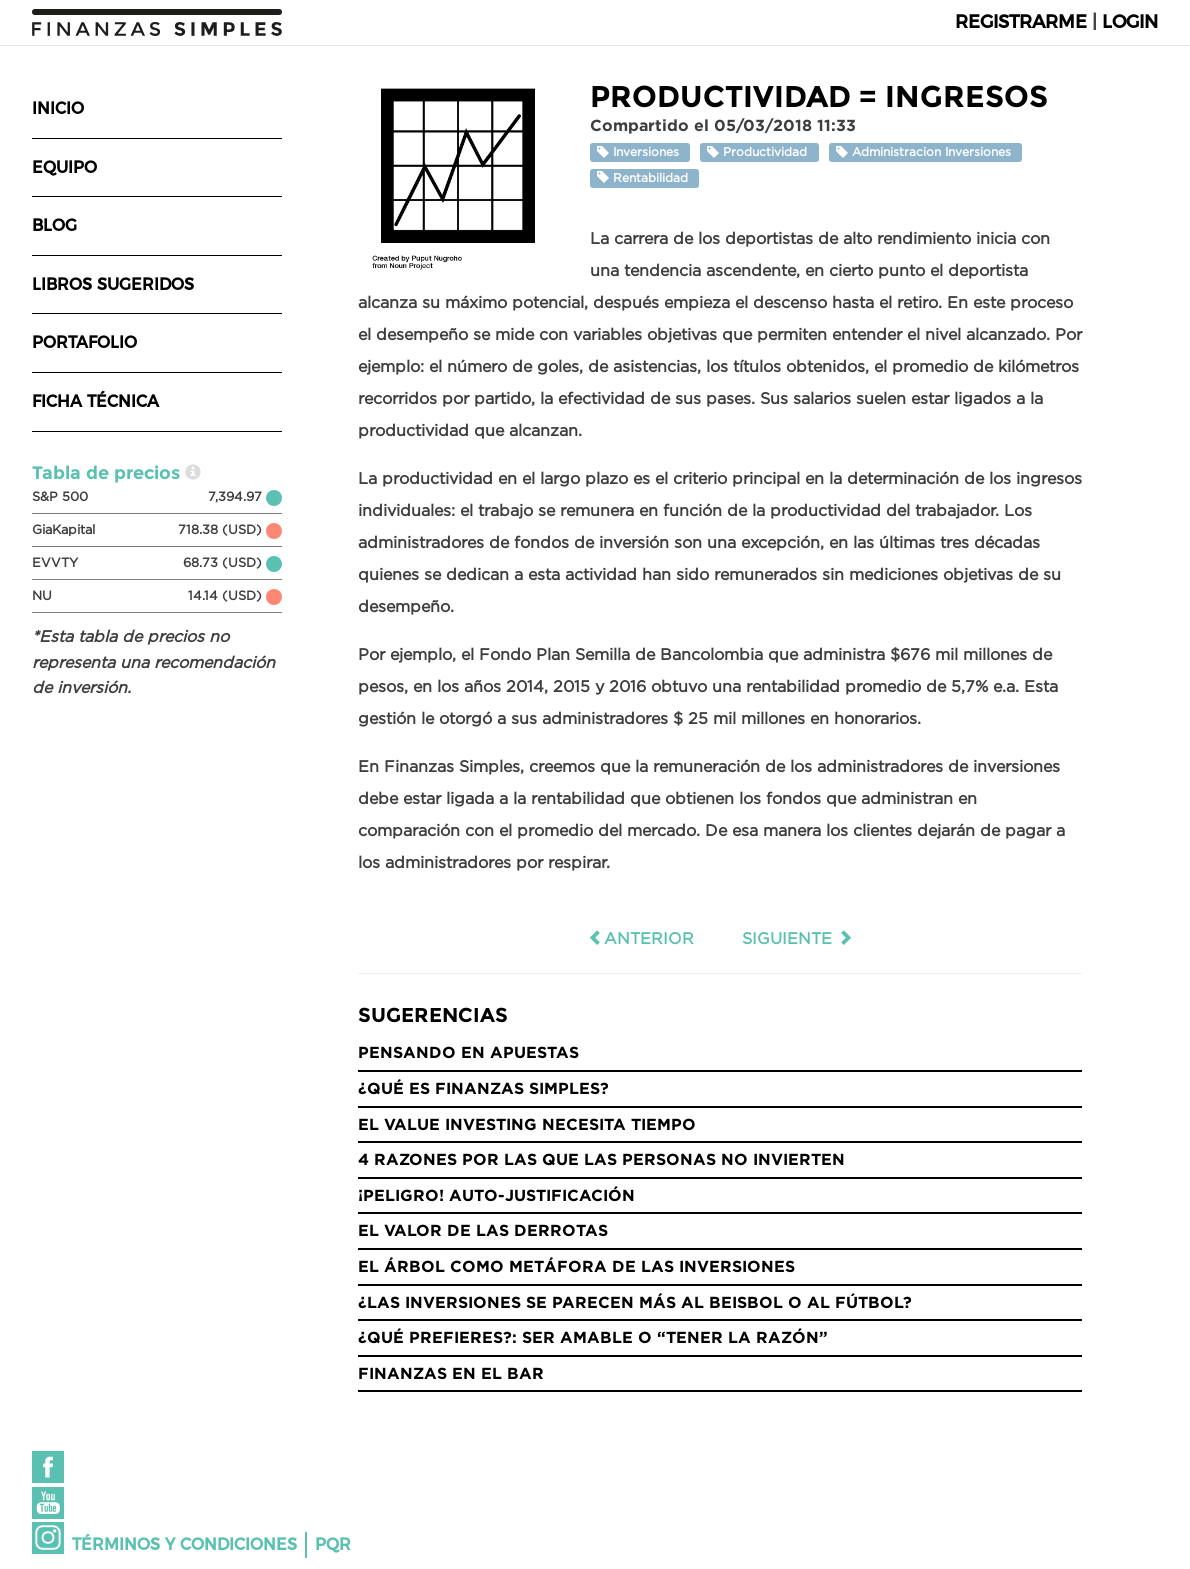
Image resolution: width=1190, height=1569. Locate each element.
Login (1130, 22)
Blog (54, 225)
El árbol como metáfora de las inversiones (576, 1266)
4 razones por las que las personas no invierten (601, 1159)
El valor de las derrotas (483, 1230)
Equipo (64, 167)
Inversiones (640, 152)
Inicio (58, 108)
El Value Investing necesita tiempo (527, 1124)
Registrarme (1021, 22)
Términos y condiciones (184, 1544)
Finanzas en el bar (451, 1373)
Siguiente (797, 938)
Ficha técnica (95, 401)
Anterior (641, 938)
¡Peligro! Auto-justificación (496, 1195)
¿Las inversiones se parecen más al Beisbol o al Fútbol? (635, 1302)
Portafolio (84, 342)
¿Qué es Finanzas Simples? (483, 1088)
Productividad (759, 152)
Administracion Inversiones (925, 152)
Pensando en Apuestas (468, 1052)
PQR (333, 1544)
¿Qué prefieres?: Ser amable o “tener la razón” (593, 1337)
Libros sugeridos (113, 284)
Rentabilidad (644, 177)
